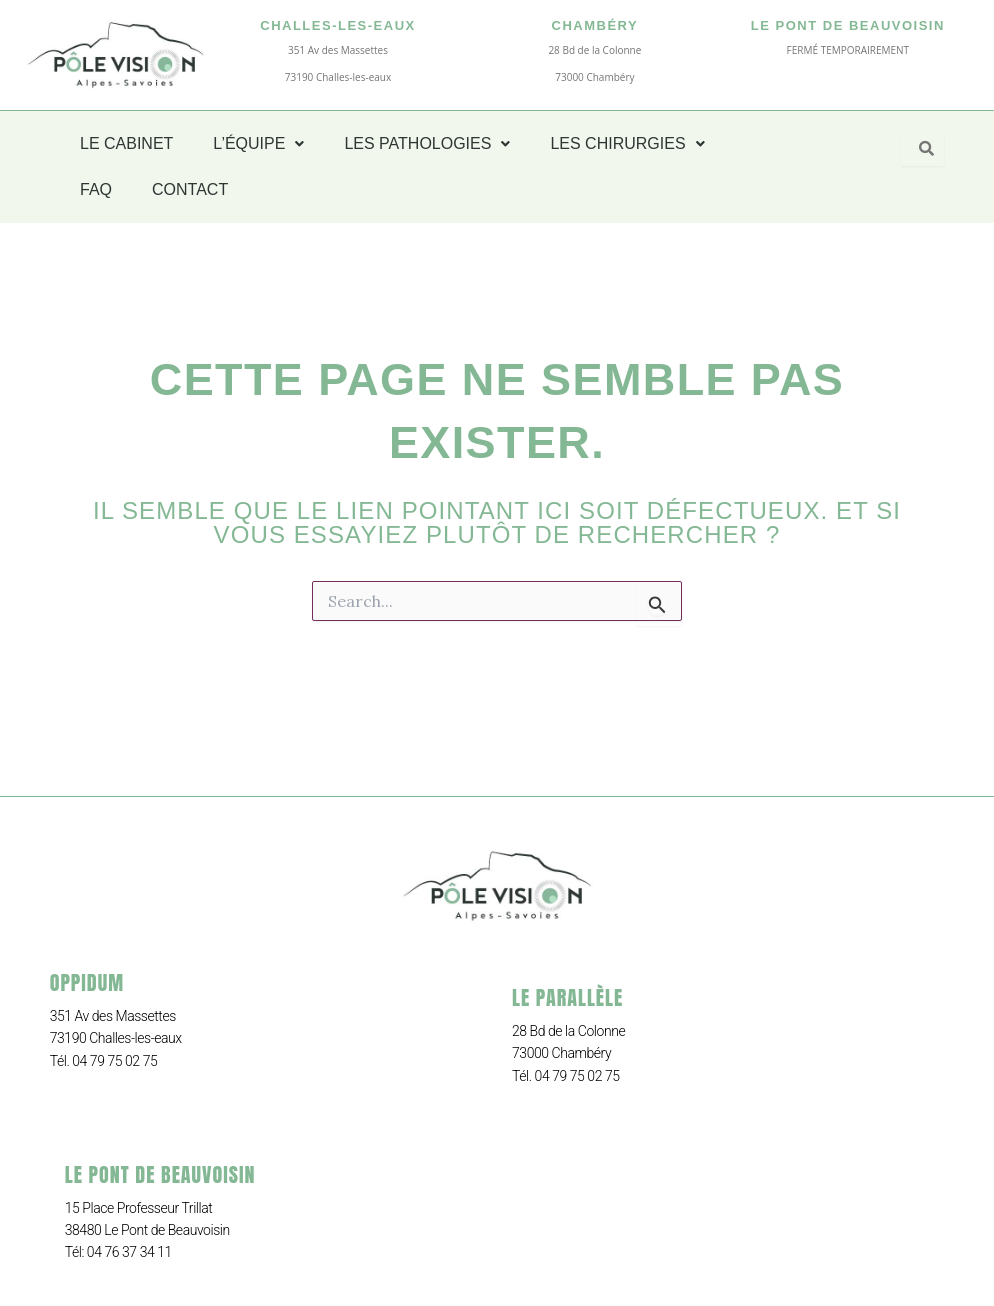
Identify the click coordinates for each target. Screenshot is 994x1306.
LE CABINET (126, 143)
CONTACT (190, 189)
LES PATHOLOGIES (427, 143)
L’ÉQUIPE (258, 143)
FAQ (96, 189)
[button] (258, 144)
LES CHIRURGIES (627, 143)
